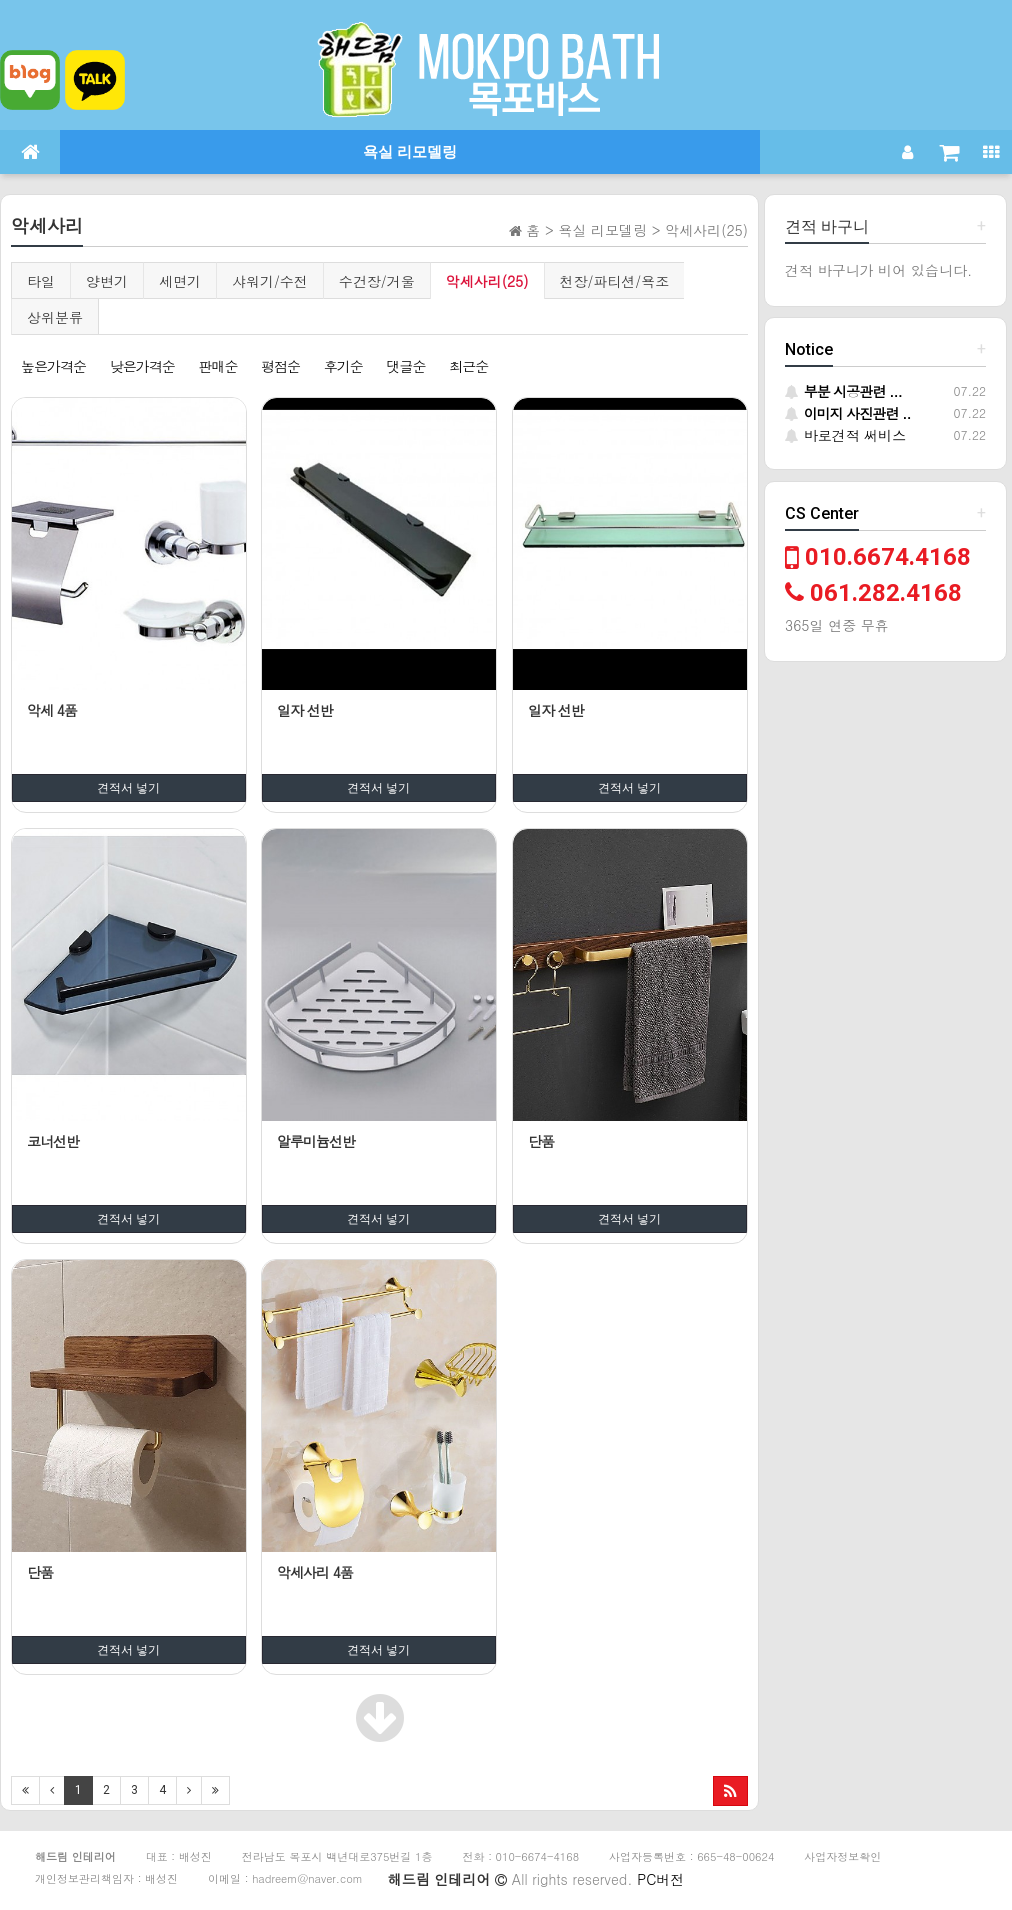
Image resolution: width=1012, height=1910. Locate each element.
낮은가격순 (142, 366)
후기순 (343, 366)
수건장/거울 (377, 281)
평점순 (280, 366)
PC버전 (660, 1879)
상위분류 (55, 317)
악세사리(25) (487, 281)
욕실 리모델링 (410, 152)
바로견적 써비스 (845, 435)
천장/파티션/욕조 (615, 281)
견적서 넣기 (128, 788)
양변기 (107, 281)
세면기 (180, 281)
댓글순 (405, 366)
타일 (41, 281)
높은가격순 (53, 366)
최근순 (468, 366)
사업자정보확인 (842, 1856)
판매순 (217, 366)
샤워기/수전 (270, 281)
